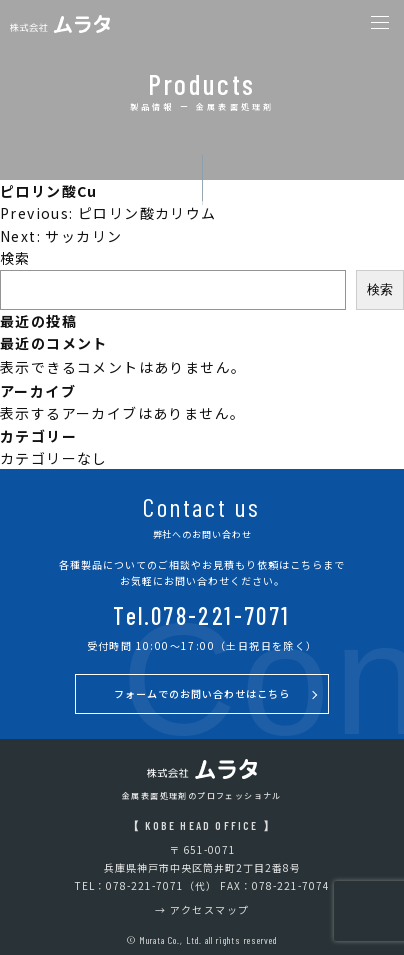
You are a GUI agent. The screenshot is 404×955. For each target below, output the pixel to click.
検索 (15, 258)
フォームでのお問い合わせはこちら (202, 693)
